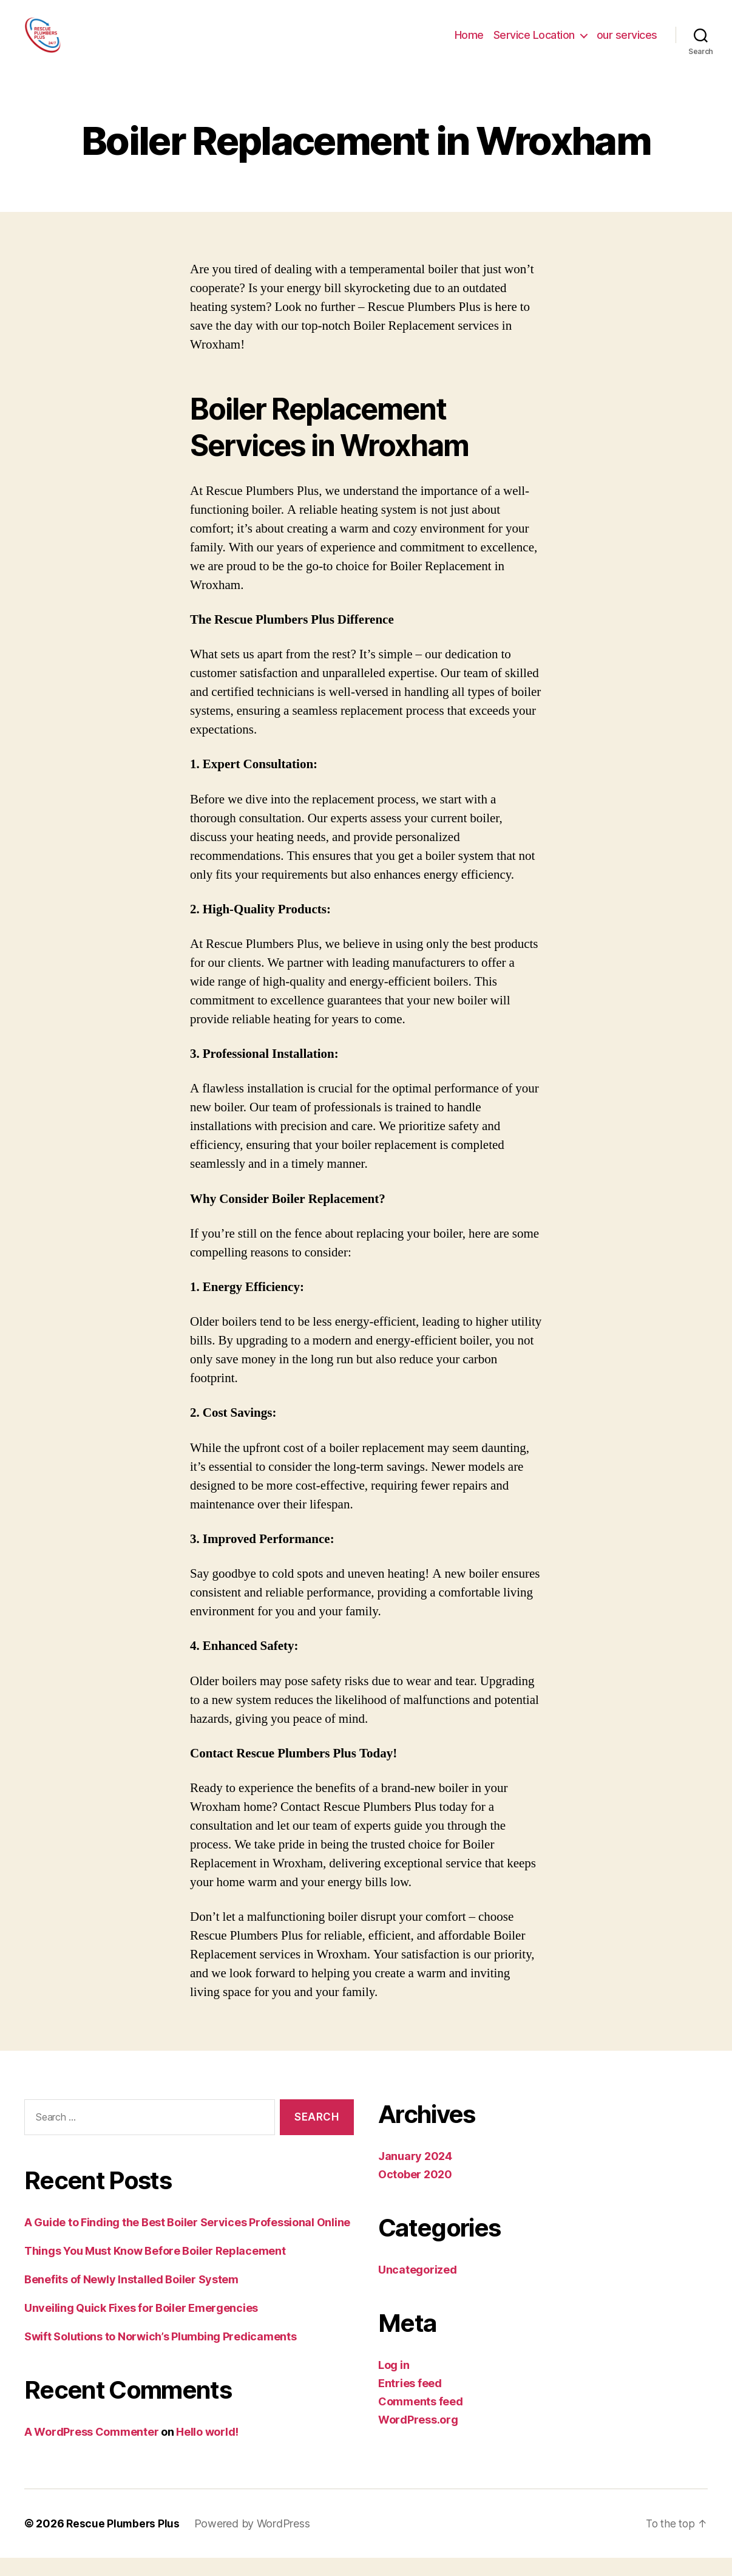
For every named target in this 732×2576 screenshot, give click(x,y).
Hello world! (207, 2450)
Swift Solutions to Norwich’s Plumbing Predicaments (160, 2354)
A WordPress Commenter (91, 2450)
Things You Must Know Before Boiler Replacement (155, 2269)
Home (469, 44)
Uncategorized (417, 2287)
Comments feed (420, 2419)
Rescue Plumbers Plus (123, 2541)
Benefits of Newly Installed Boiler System (131, 2297)
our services (627, 44)
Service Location (534, 44)
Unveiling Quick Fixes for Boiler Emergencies (141, 2326)
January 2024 (415, 2174)
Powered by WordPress (254, 2541)
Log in (393, 2383)
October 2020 (415, 2192)
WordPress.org (418, 2437)
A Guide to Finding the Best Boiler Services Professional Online (187, 2240)
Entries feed (410, 2401)
